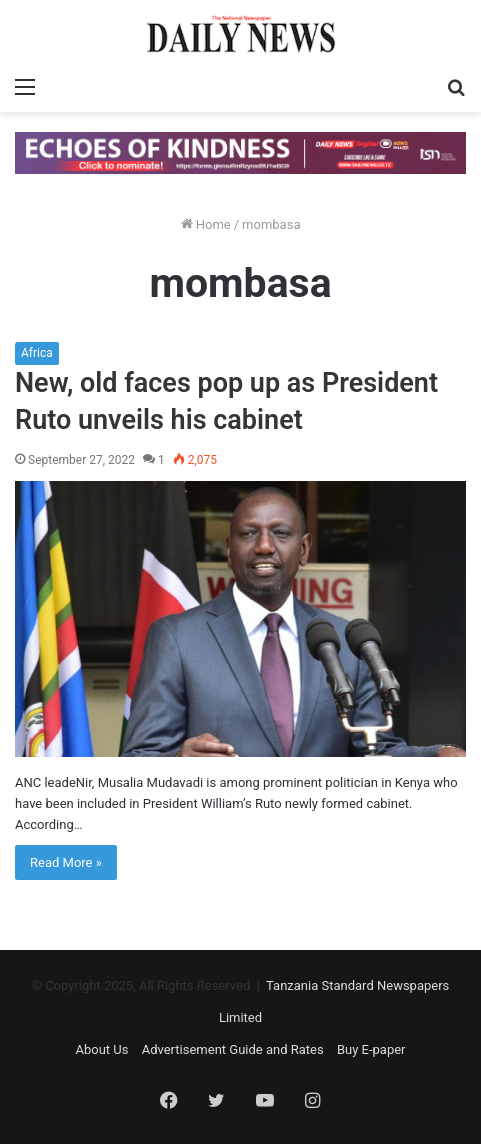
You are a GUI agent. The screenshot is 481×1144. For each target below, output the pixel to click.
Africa (37, 353)
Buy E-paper (371, 1049)
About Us (101, 1049)
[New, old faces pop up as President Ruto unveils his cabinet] (240, 619)
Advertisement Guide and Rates (233, 1049)
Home (206, 224)
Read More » (66, 862)
